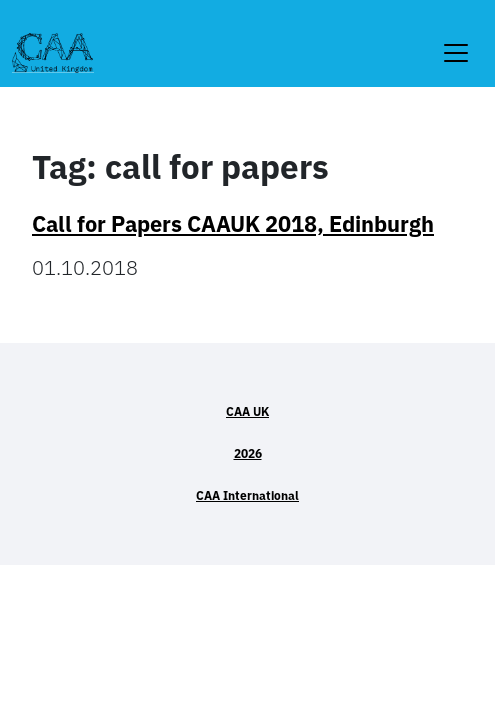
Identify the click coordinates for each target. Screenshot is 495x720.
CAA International (247, 495)
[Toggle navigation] (456, 40)
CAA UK (247, 411)
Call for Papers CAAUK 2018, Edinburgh (233, 224)
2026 (248, 453)
